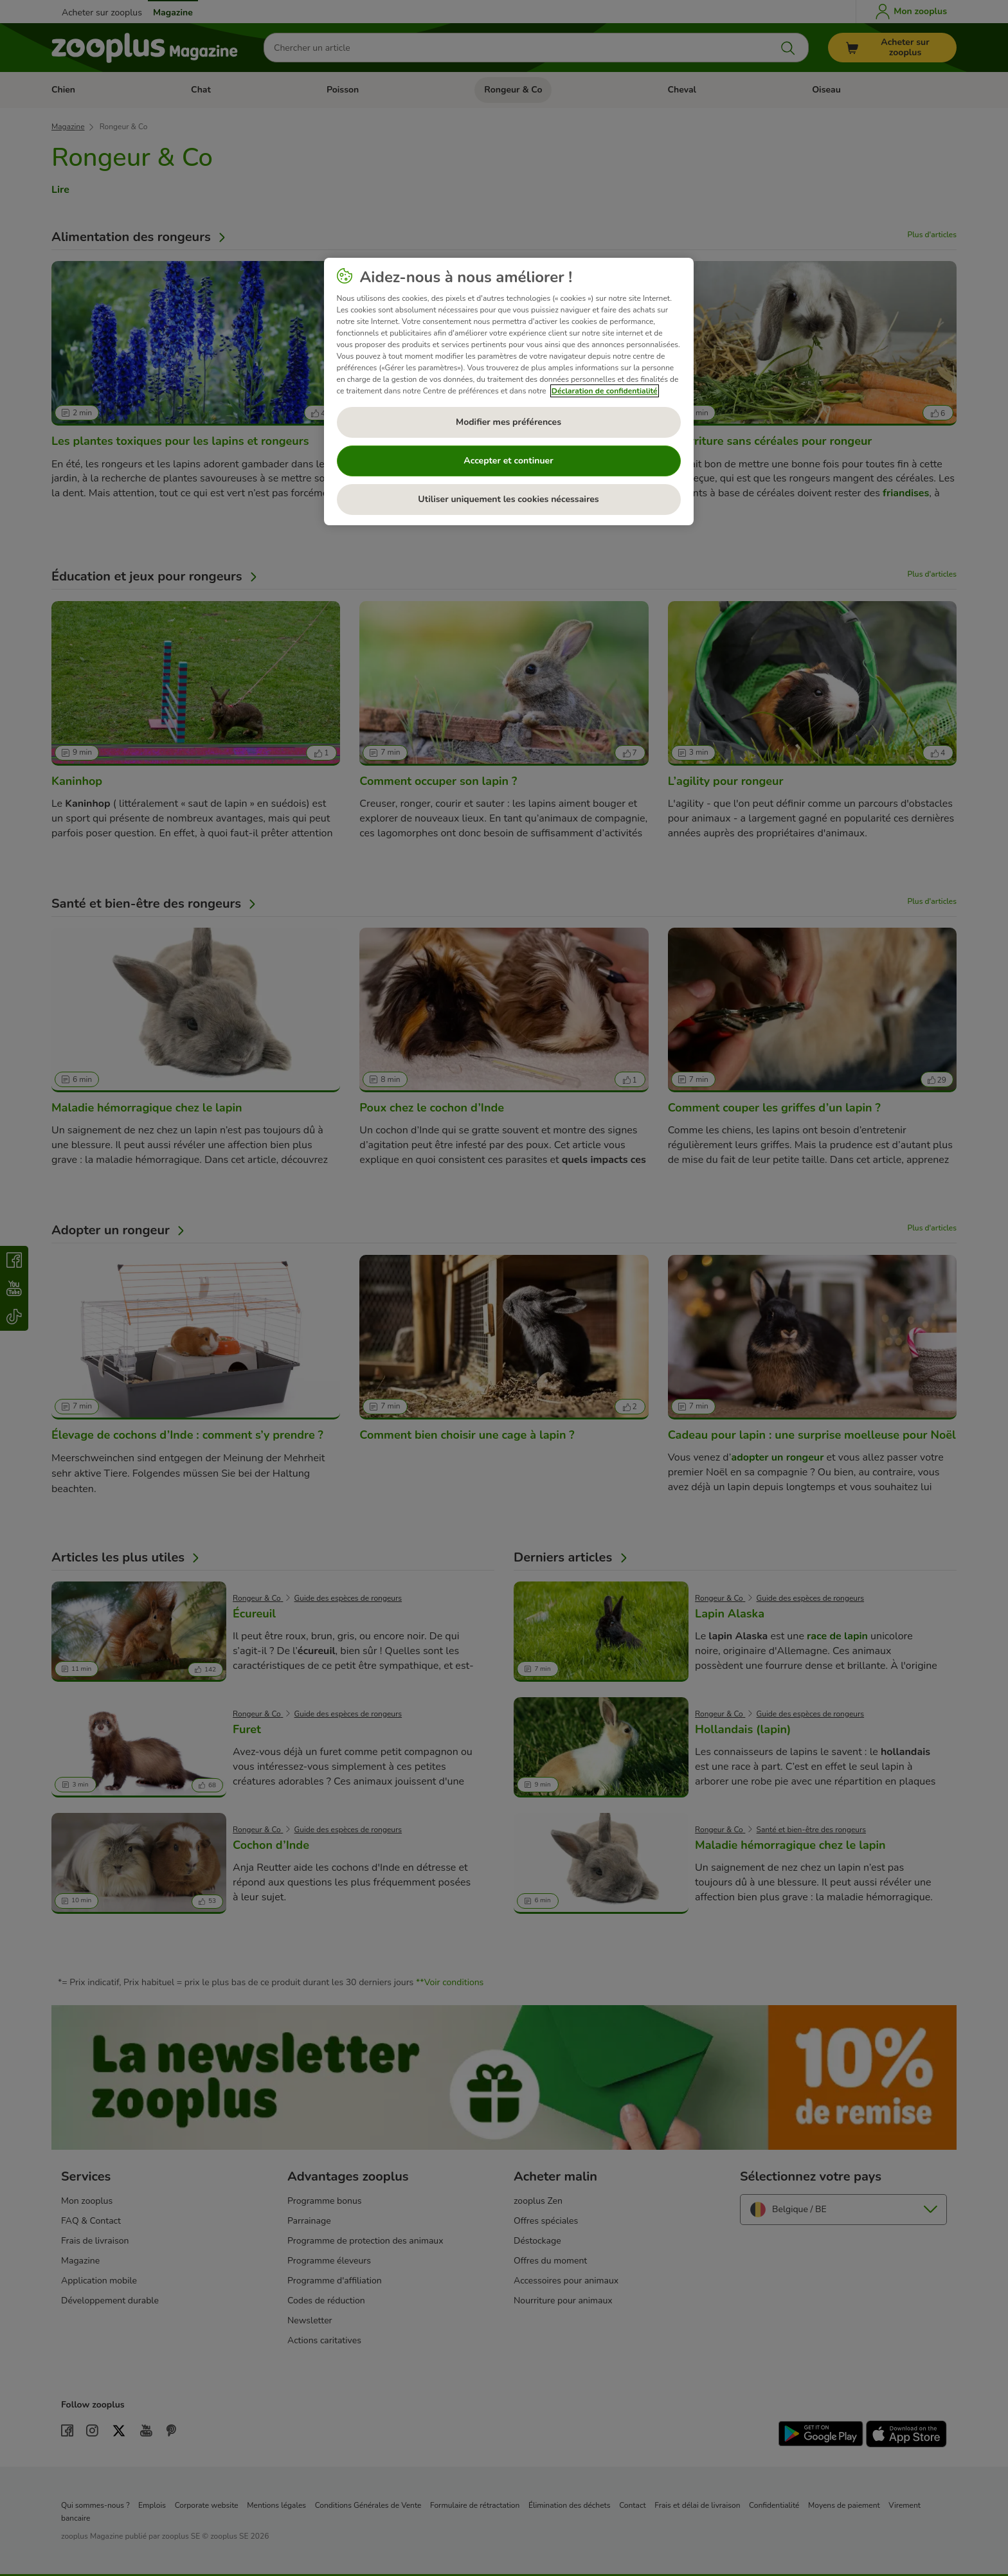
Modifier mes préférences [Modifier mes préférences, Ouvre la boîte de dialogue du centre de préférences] (508, 422)
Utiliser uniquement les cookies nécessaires (508, 499)
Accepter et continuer (508, 461)
